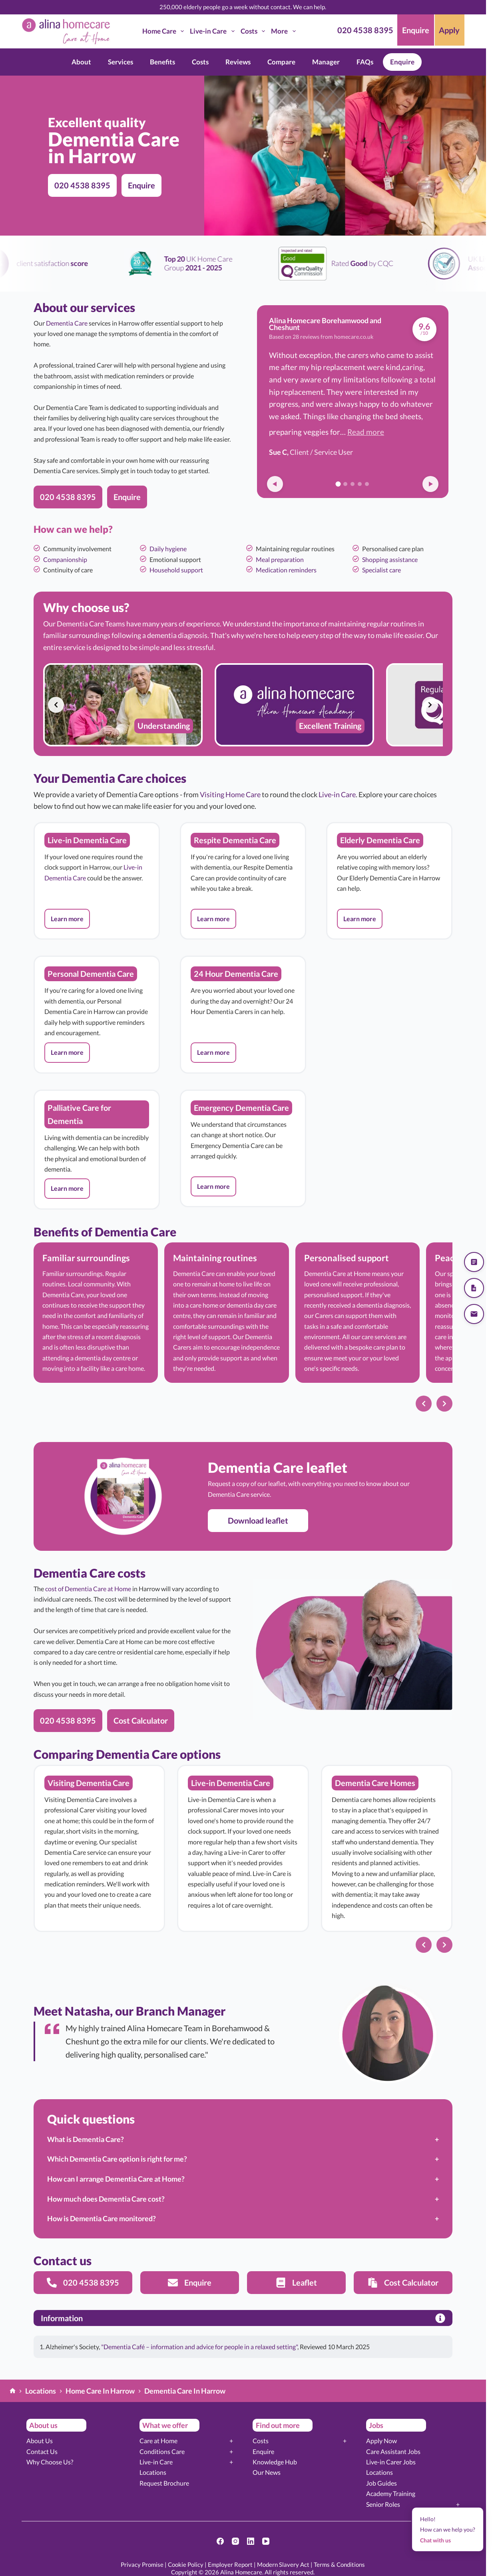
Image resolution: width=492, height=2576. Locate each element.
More (285, 31)
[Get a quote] (474, 1262)
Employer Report (230, 2564)
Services (120, 62)
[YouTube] (265, 2541)
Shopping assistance (390, 559)
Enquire (402, 62)
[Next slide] (430, 705)
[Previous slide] (56, 705)
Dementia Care (67, 323)
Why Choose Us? (49, 2462)
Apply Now (381, 2440)
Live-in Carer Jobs (391, 2462)
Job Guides (381, 2483)
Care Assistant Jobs (393, 2451)
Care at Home (158, 2440)
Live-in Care (213, 31)
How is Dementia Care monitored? (101, 2218)
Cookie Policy (185, 2564)
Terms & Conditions (339, 2564)
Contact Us (42, 2451)
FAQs (365, 62)
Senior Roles (383, 2504)
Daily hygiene (168, 548)
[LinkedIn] (250, 2541)
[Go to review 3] (353, 484)
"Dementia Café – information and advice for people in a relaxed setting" (199, 2346)
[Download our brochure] (474, 1288)
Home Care (164, 31)
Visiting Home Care (230, 794)
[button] (67, 919)
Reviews (238, 62)
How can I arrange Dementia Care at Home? (116, 2178)
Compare (281, 62)
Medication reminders (286, 570)
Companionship (65, 559)
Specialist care (381, 570)
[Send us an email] (474, 1314)
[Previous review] (275, 484)
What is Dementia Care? (85, 2139)
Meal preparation (280, 559)
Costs (254, 31)
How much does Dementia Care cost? (106, 2198)
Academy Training (390, 2493)
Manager (326, 62)
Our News (267, 2472)
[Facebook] (220, 2541)
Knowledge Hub (275, 2462)
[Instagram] (235, 2541)
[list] (243, 704)
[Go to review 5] (367, 484)
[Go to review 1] (338, 483)
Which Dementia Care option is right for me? (117, 2158)
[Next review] (430, 484)
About (81, 62)
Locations (152, 2472)
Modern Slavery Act (283, 2564)
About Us (39, 2440)
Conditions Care (162, 2451)
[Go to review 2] (345, 484)
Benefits (162, 62)
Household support (176, 570)
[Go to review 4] (360, 484)
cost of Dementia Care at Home (88, 1588)
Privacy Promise (142, 2564)
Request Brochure (164, 2483)
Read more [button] (365, 431)
